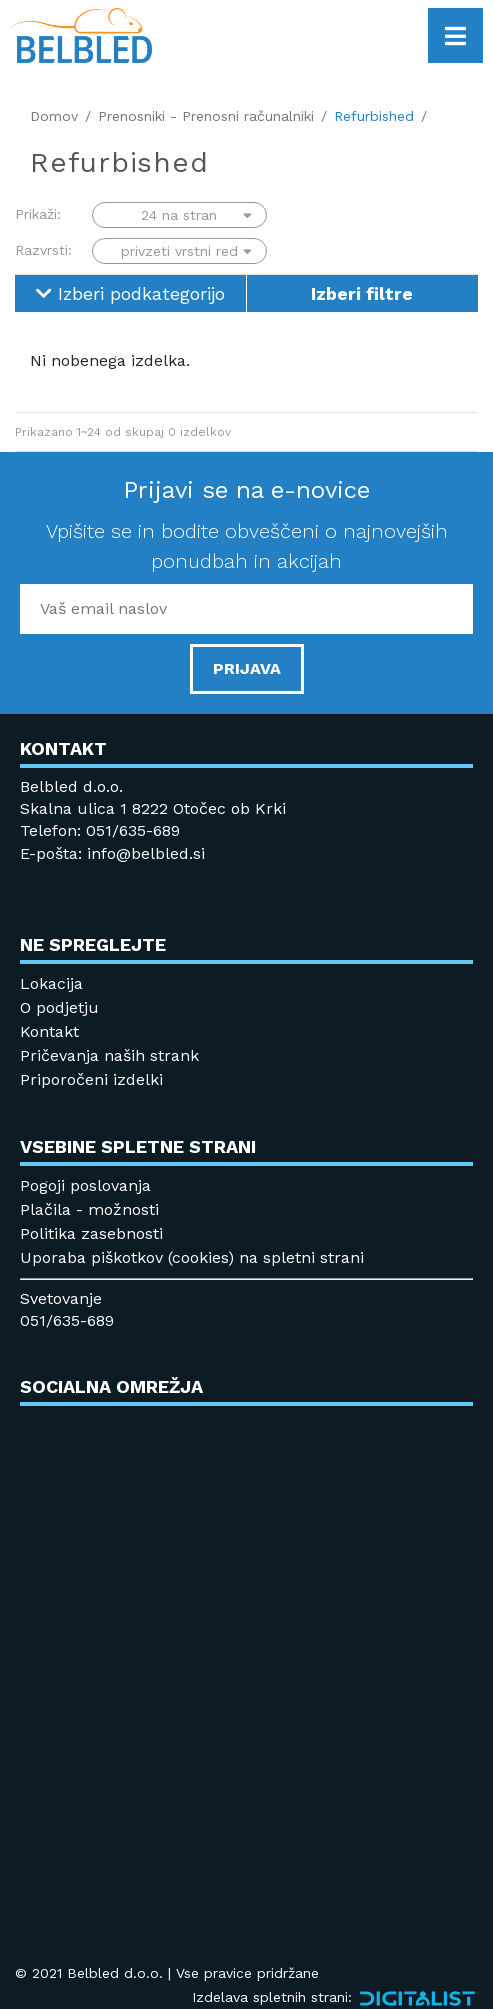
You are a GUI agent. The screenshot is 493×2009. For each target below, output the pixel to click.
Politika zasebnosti (91, 1233)
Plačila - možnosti (89, 1209)
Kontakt (49, 1031)
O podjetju (59, 1007)
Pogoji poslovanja (85, 1185)
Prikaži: (38, 214)
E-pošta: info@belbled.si (112, 853)
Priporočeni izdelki (91, 1079)
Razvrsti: (43, 250)
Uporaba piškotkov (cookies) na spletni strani (192, 1257)
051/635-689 (67, 1320)
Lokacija (51, 983)
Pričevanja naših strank (109, 1055)
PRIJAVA (247, 668)
